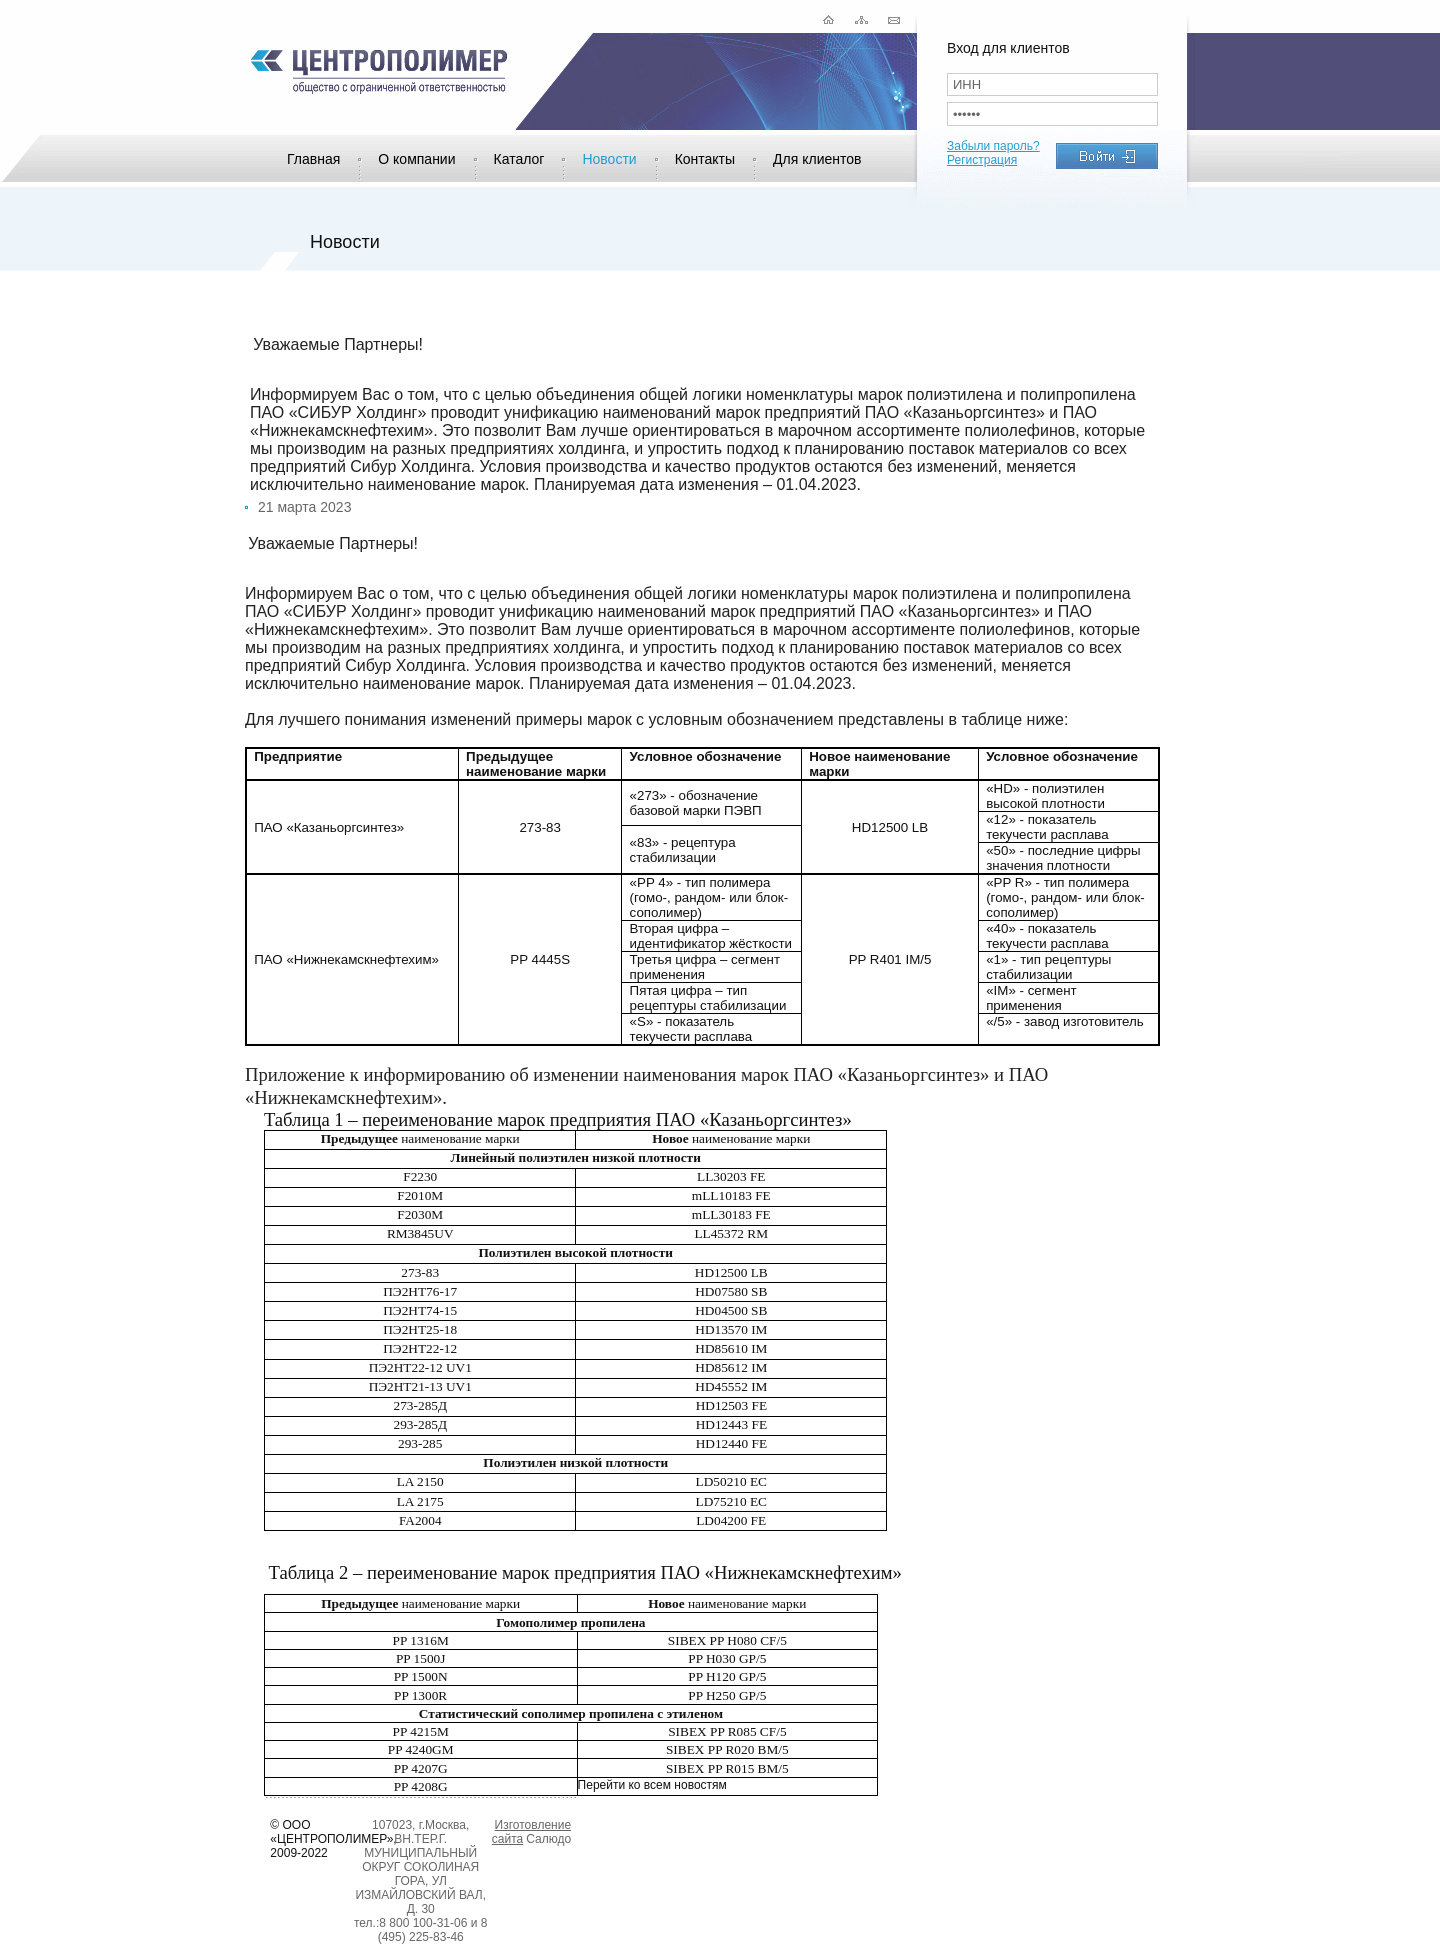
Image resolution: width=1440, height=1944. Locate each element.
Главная (313, 159)
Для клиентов (817, 159)
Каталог (519, 159)
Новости (609, 159)
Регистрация (982, 160)
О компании (416, 159)
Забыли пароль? (993, 146)
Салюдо (548, 1839)
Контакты (705, 159)
